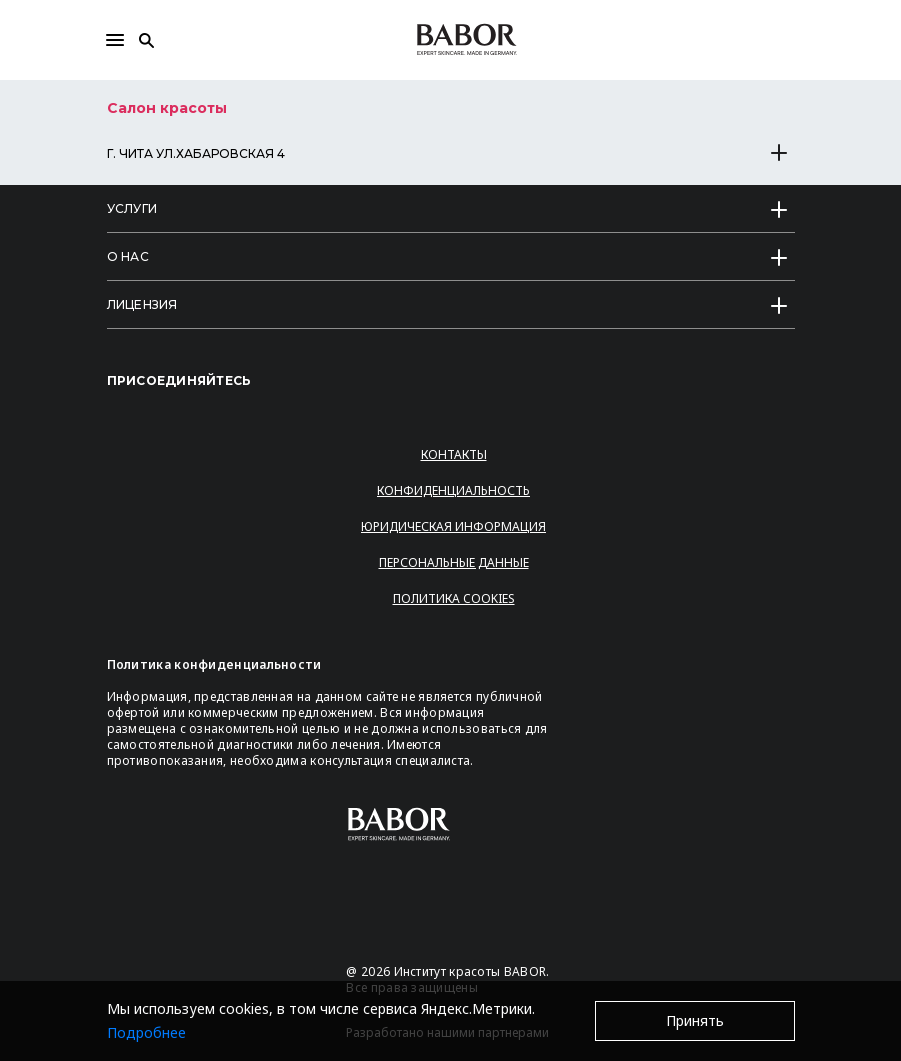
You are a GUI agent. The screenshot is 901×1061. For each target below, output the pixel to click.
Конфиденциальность (453, 490)
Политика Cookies (454, 598)
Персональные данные (454, 562)
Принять (695, 1020)
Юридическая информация (453, 526)
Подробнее (146, 1032)
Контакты (454, 454)
